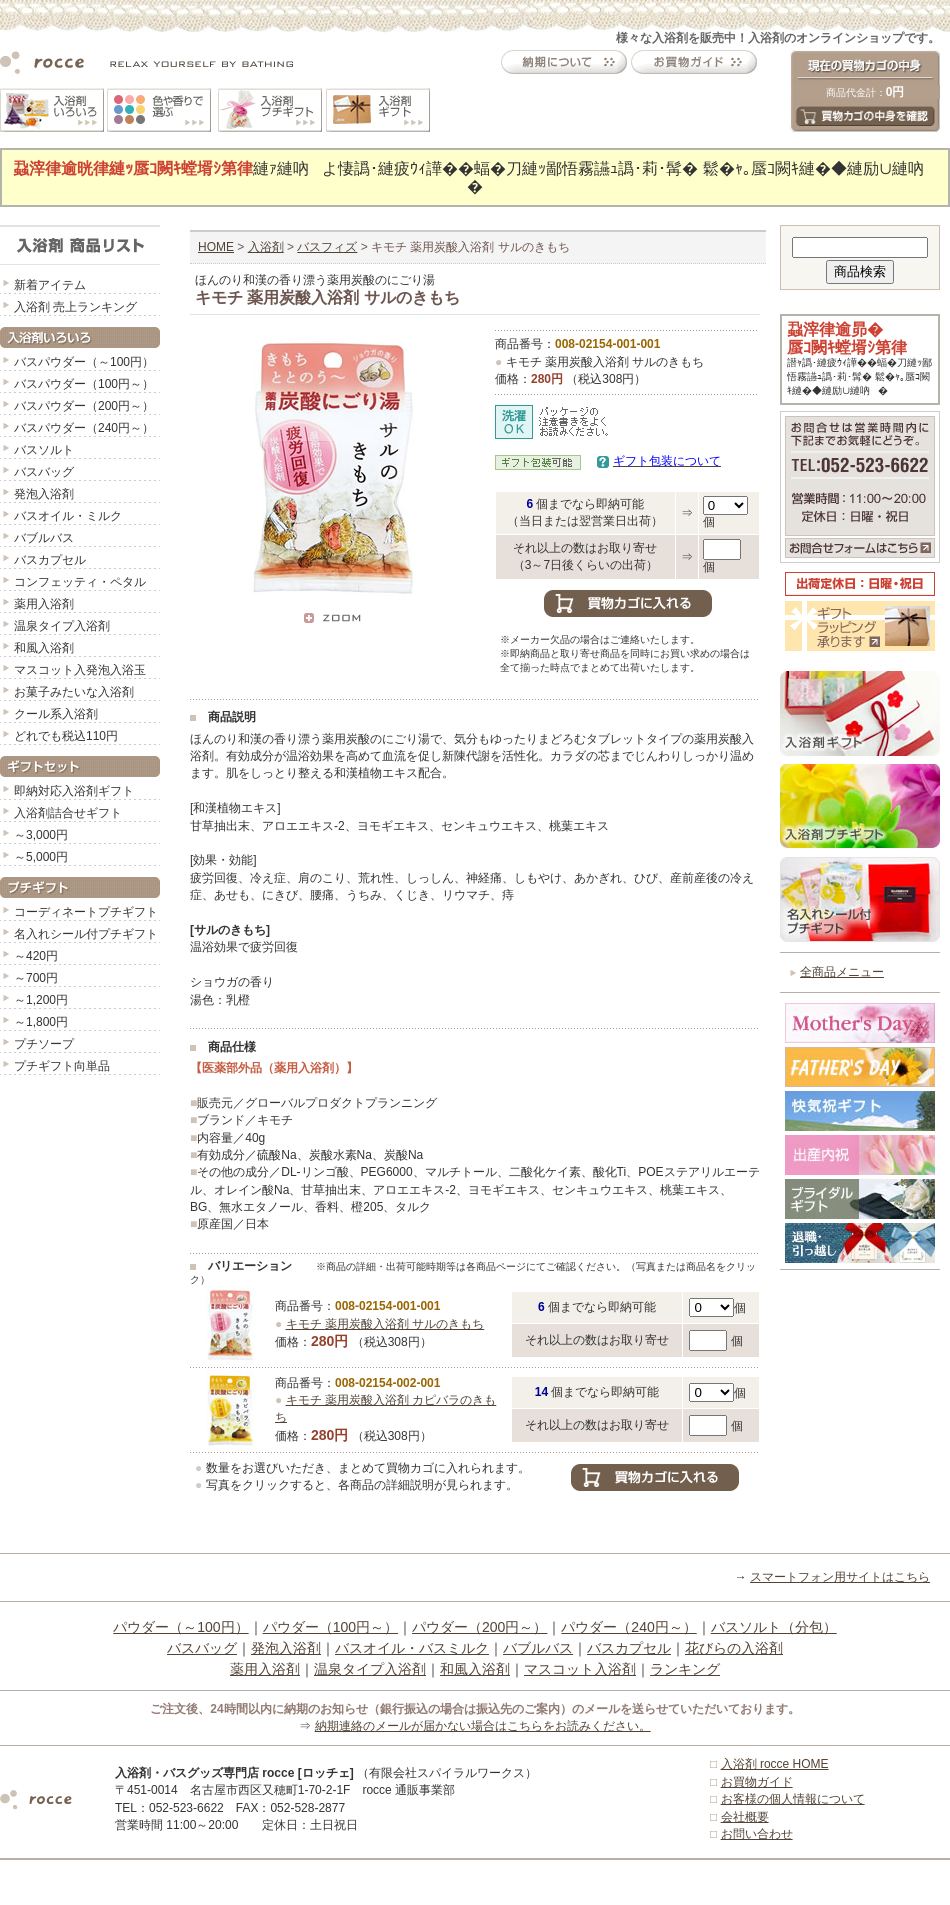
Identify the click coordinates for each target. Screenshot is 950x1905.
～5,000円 (41, 857)
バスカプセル (50, 560)
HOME (216, 247)
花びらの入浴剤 (734, 1648)
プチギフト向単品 (62, 1066)
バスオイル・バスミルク (412, 1648)
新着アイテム (50, 285)
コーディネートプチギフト (86, 912)
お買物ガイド (757, 1782)
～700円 (36, 978)
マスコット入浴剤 (580, 1669)
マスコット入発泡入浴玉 (80, 670)
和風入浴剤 (44, 648)
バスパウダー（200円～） (84, 406)
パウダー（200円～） (479, 1627)
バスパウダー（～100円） (84, 362)
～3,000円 (41, 835)
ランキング (685, 1669)
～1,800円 (41, 1022)
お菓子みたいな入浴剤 (74, 692)
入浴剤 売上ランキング (75, 307)
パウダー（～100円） (180, 1627)
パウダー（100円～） (330, 1627)
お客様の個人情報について (793, 1799)
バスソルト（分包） (774, 1627)
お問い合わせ (757, 1834)
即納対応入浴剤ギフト (74, 791)
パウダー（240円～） (628, 1627)
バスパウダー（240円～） (84, 428)
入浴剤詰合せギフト (68, 813)
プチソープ (44, 1044)
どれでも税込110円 (66, 736)
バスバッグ (44, 472)
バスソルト (44, 450)
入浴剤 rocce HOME (775, 1764)
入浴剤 (266, 247)
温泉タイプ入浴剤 (62, 626)
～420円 (36, 956)
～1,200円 (41, 1000)
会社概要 (745, 1817)
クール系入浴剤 (56, 714)
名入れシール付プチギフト (86, 934)
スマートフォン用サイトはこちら (840, 1577)
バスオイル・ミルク (68, 516)
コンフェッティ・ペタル (80, 582)
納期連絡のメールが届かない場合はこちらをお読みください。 (483, 1726)
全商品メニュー (842, 972)
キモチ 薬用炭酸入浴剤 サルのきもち (385, 1324)
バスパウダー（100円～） (84, 384)
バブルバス (44, 538)
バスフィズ (327, 247)
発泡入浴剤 (44, 494)
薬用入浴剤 (44, 604)
